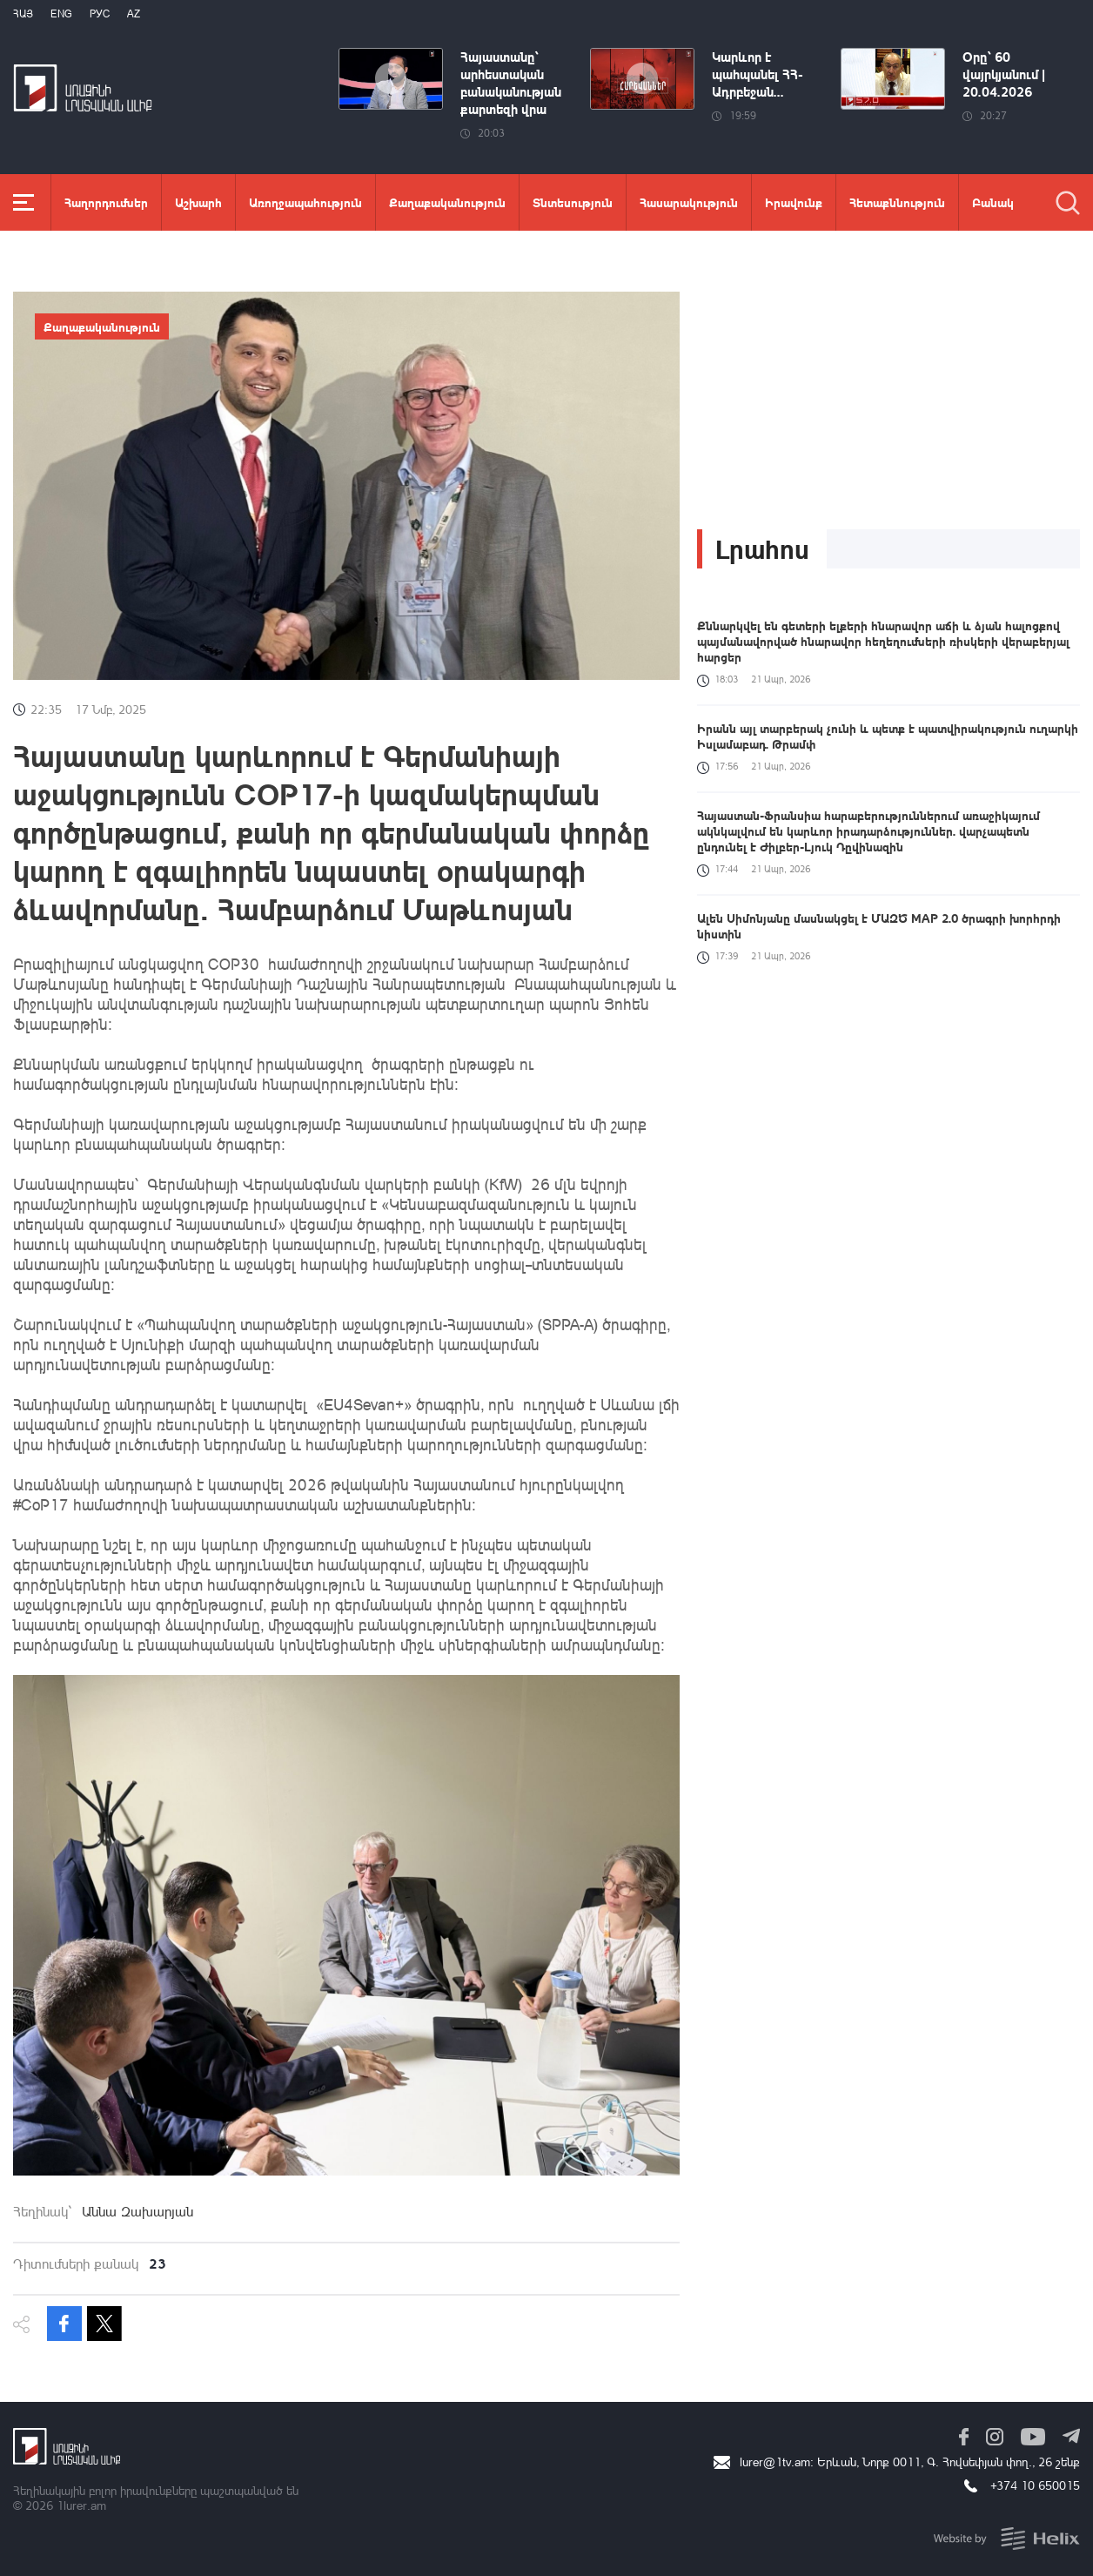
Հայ (23, 13)
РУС (100, 13)
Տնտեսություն (573, 202)
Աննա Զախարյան (137, 2211)
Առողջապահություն (305, 202)
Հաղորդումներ (106, 202)
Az (133, 13)
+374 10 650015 (1035, 2485)
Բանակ (993, 202)
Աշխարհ (198, 202)
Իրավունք (793, 202)
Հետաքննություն (897, 202)
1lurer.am (81, 2505)
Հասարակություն (689, 202)
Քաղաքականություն (447, 202)
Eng (61, 13)
